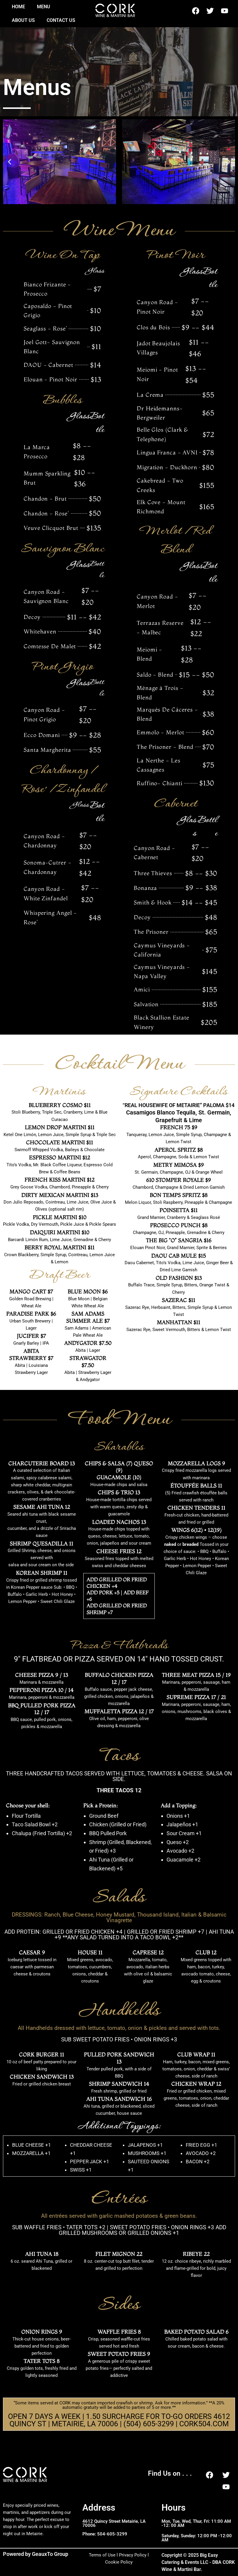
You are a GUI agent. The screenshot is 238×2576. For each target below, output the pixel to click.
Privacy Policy (132, 2555)
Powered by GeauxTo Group (35, 2554)
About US (23, 20)
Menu (43, 6)
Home (18, 6)
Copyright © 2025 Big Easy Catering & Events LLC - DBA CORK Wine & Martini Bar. (195, 2562)
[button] (9, 161)
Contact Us (61, 20)
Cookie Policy (119, 2562)
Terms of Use (102, 2555)
